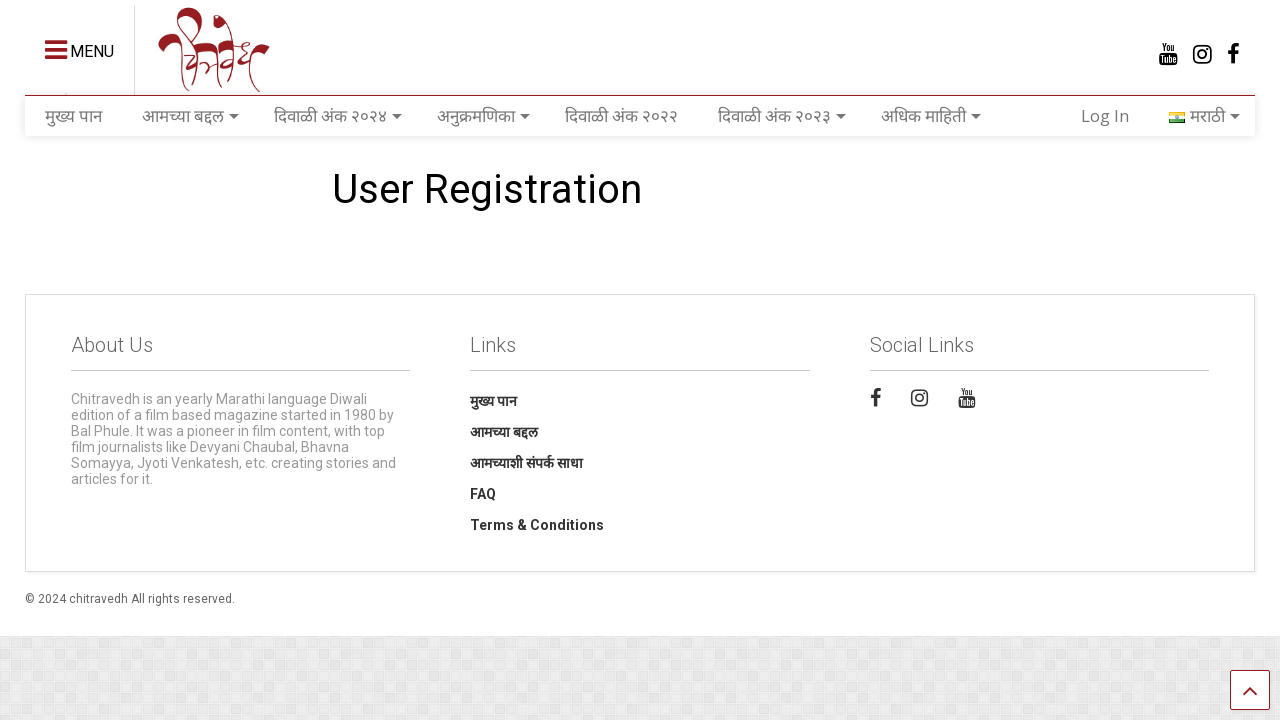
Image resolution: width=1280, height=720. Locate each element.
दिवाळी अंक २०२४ (338, 115)
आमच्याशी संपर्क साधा (526, 463)
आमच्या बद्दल (190, 115)
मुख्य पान (73, 115)
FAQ (483, 494)
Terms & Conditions (537, 525)
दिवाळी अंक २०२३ (782, 115)
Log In (1105, 115)
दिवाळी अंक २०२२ (621, 115)
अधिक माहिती (931, 115)
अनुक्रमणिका (483, 115)
